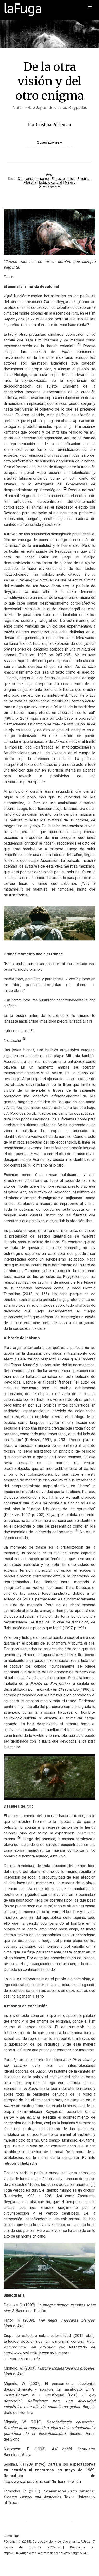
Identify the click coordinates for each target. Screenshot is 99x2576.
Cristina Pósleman (53, 124)
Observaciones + (49, 142)
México (70, 182)
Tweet (49, 174)
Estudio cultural (50, 182)
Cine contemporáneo (33, 178)
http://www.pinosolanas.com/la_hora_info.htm (42, 2481)
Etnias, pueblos (63, 178)
